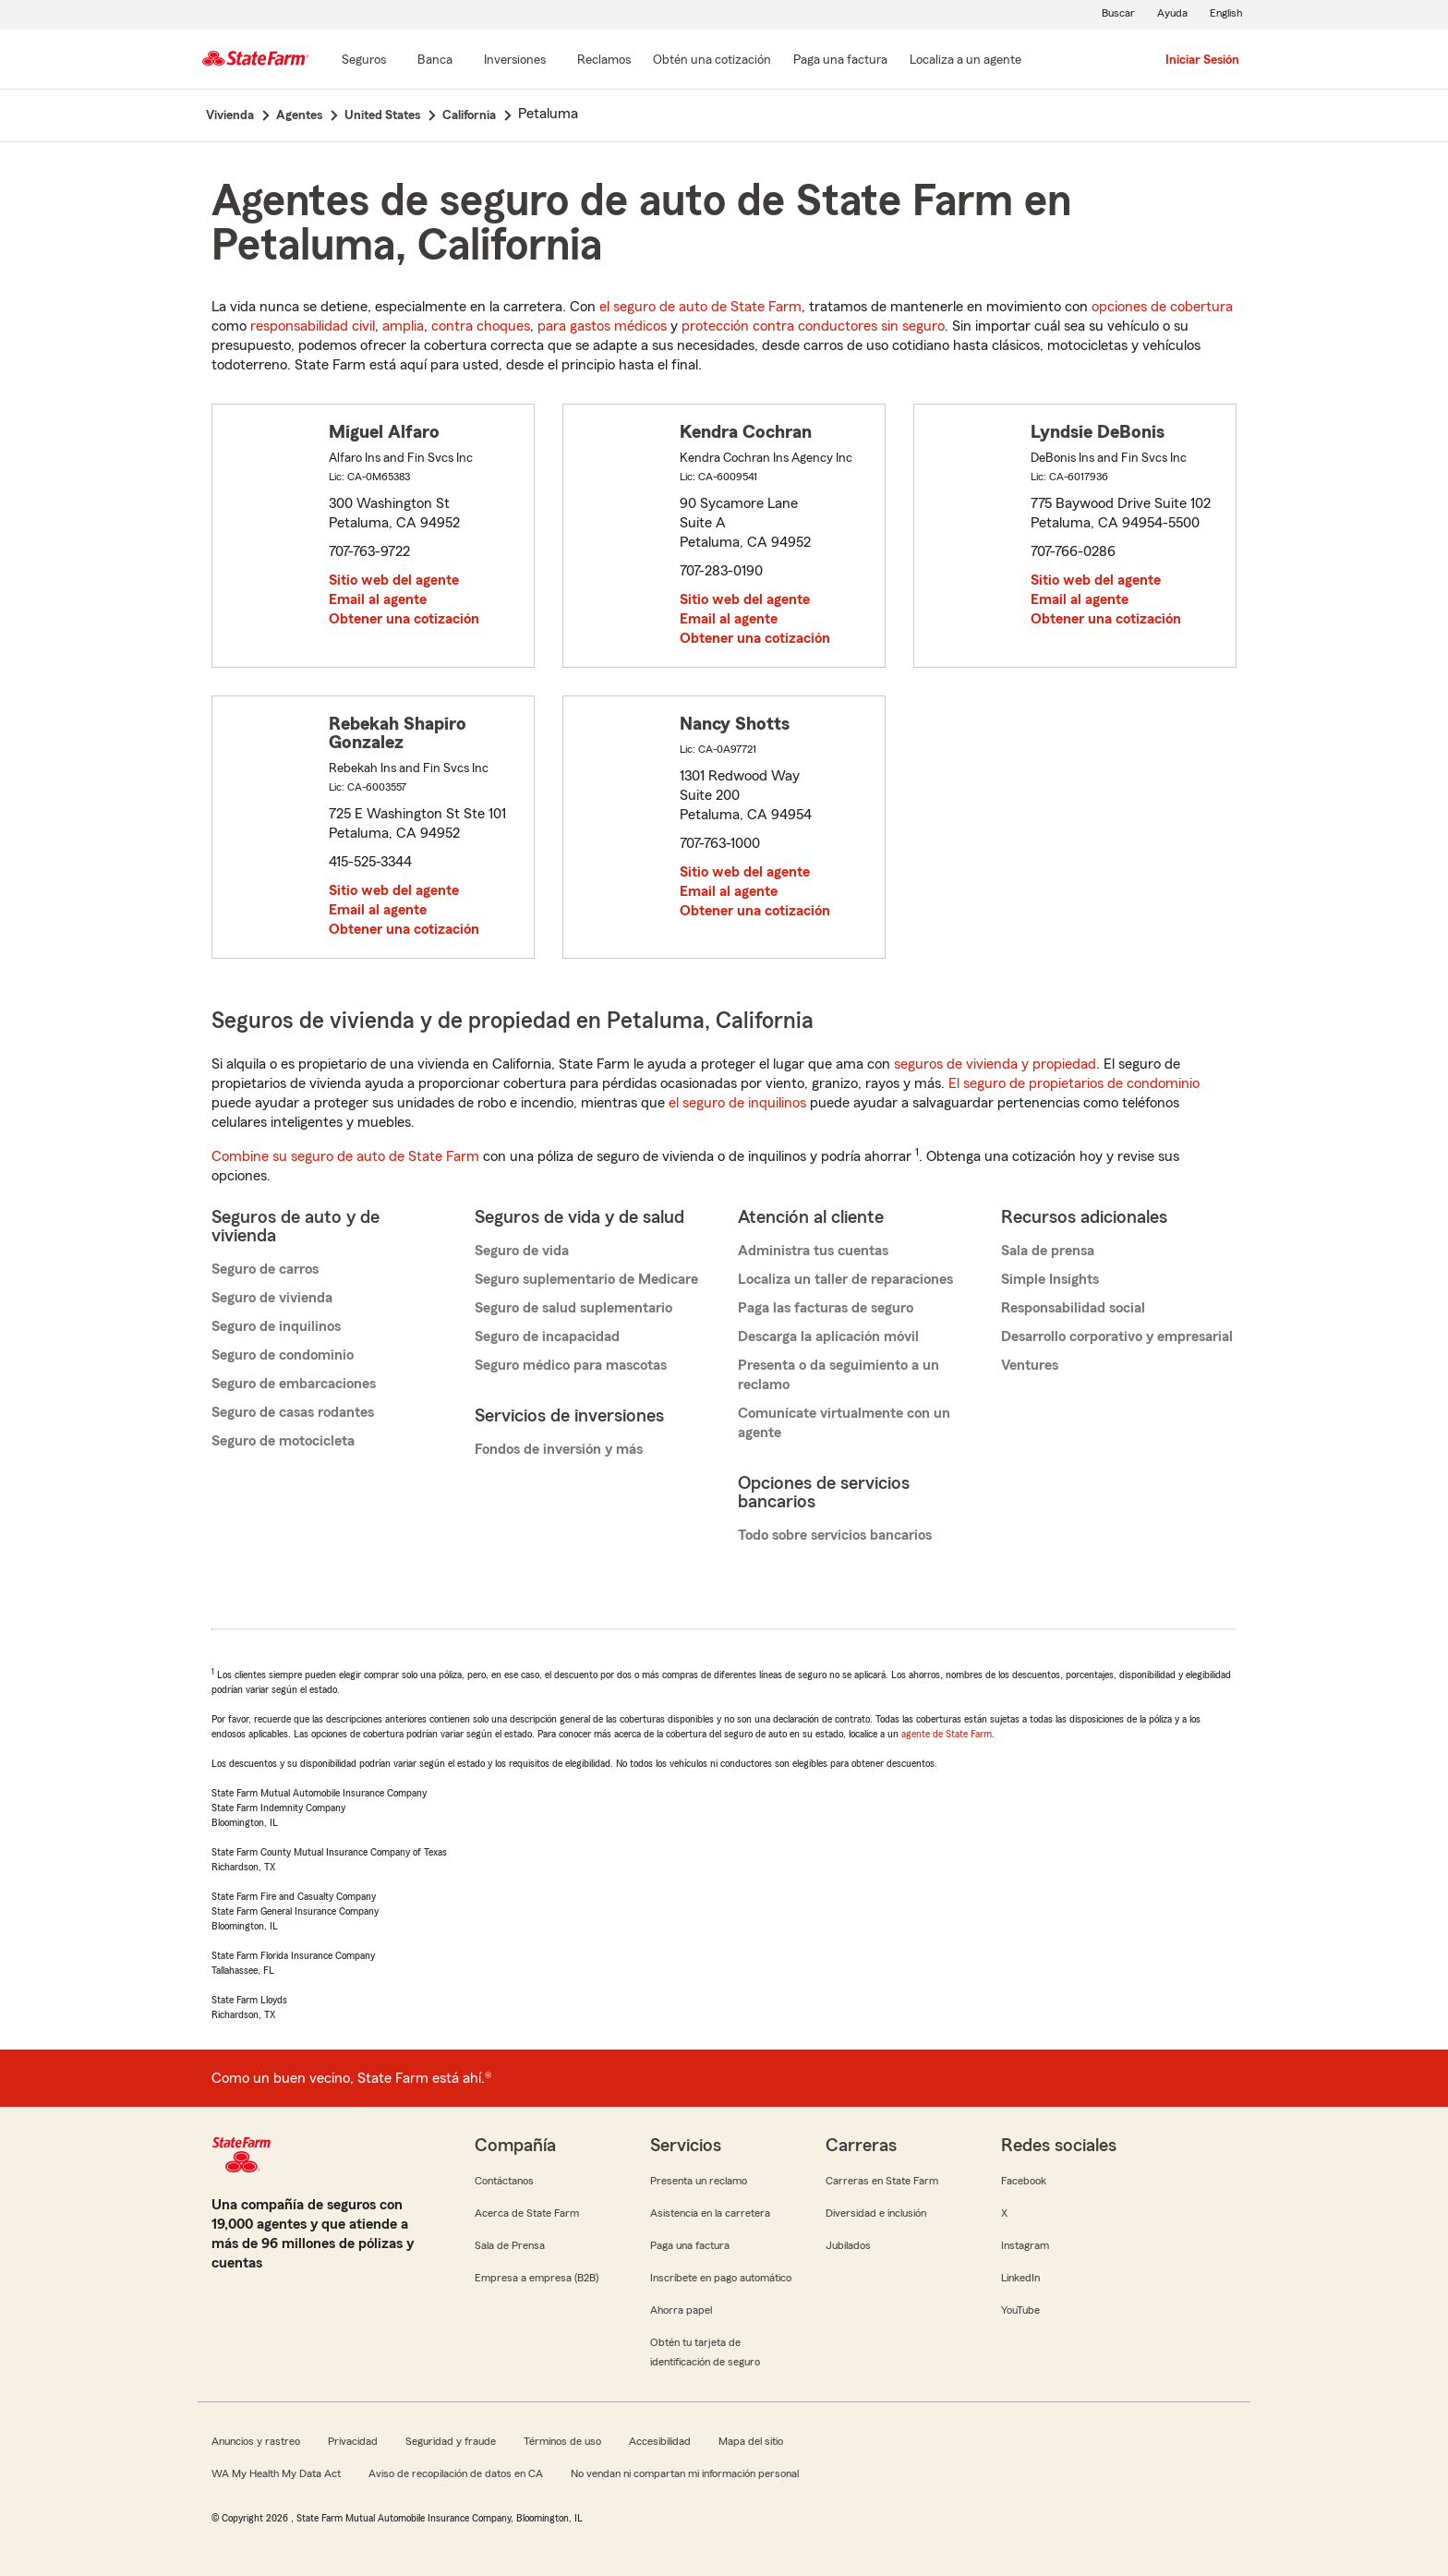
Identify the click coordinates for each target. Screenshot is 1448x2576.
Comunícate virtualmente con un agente (844, 1423)
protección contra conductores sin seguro (813, 326)
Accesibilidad (660, 2441)
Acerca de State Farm (527, 2213)
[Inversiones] (515, 61)
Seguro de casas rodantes (292, 1412)
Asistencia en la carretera (710, 2213)
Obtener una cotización (404, 618)
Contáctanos (504, 2180)
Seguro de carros (265, 1269)
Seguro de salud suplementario (573, 1307)
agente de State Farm (946, 1733)
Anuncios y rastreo (255, 2441)
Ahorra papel (681, 2310)
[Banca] (435, 61)
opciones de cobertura (1162, 306)
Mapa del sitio (750, 2441)
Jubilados (848, 2245)
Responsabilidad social (1073, 1307)
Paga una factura (690, 2245)
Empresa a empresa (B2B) (536, 2277)
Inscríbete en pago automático (720, 2277)
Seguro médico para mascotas (571, 1365)
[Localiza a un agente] (965, 61)
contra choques (480, 326)
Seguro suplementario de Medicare (586, 1279)
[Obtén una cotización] (712, 61)
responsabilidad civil (312, 326)
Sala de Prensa (510, 2245)
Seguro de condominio (282, 1355)
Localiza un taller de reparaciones (845, 1279)
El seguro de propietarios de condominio (1074, 1083)
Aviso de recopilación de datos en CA (455, 2473)
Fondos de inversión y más (559, 1449)
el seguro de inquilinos (737, 1102)
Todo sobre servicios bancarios (835, 1535)
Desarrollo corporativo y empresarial (1117, 1336)
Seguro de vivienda (271, 1297)
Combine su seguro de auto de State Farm (345, 1156)
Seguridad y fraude (450, 2441)
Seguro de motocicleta (283, 1440)
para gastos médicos (602, 326)
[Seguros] (364, 61)
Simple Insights (1050, 1279)
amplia (403, 326)
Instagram (1025, 2245)
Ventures (1029, 1365)
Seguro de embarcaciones (293, 1383)
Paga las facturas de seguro (825, 1307)
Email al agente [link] (378, 599)
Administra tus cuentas (813, 1250)
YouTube (1020, 2310)
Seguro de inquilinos (276, 1326)
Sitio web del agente (394, 580)
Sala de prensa (1047, 1250)
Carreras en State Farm (882, 2180)
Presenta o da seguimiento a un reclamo (838, 1375)
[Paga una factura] (840, 61)
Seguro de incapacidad (547, 1336)
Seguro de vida (522, 1250)
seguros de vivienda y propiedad (995, 1064)
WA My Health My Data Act (276, 2473)
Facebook (1023, 2180)
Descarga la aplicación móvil (828, 1336)
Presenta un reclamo (698, 2180)
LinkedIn (1020, 2277)
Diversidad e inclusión (876, 2213)
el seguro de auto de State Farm (700, 306)
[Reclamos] (604, 61)
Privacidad (353, 2441)
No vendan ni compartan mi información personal (685, 2473)
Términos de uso (562, 2441)
